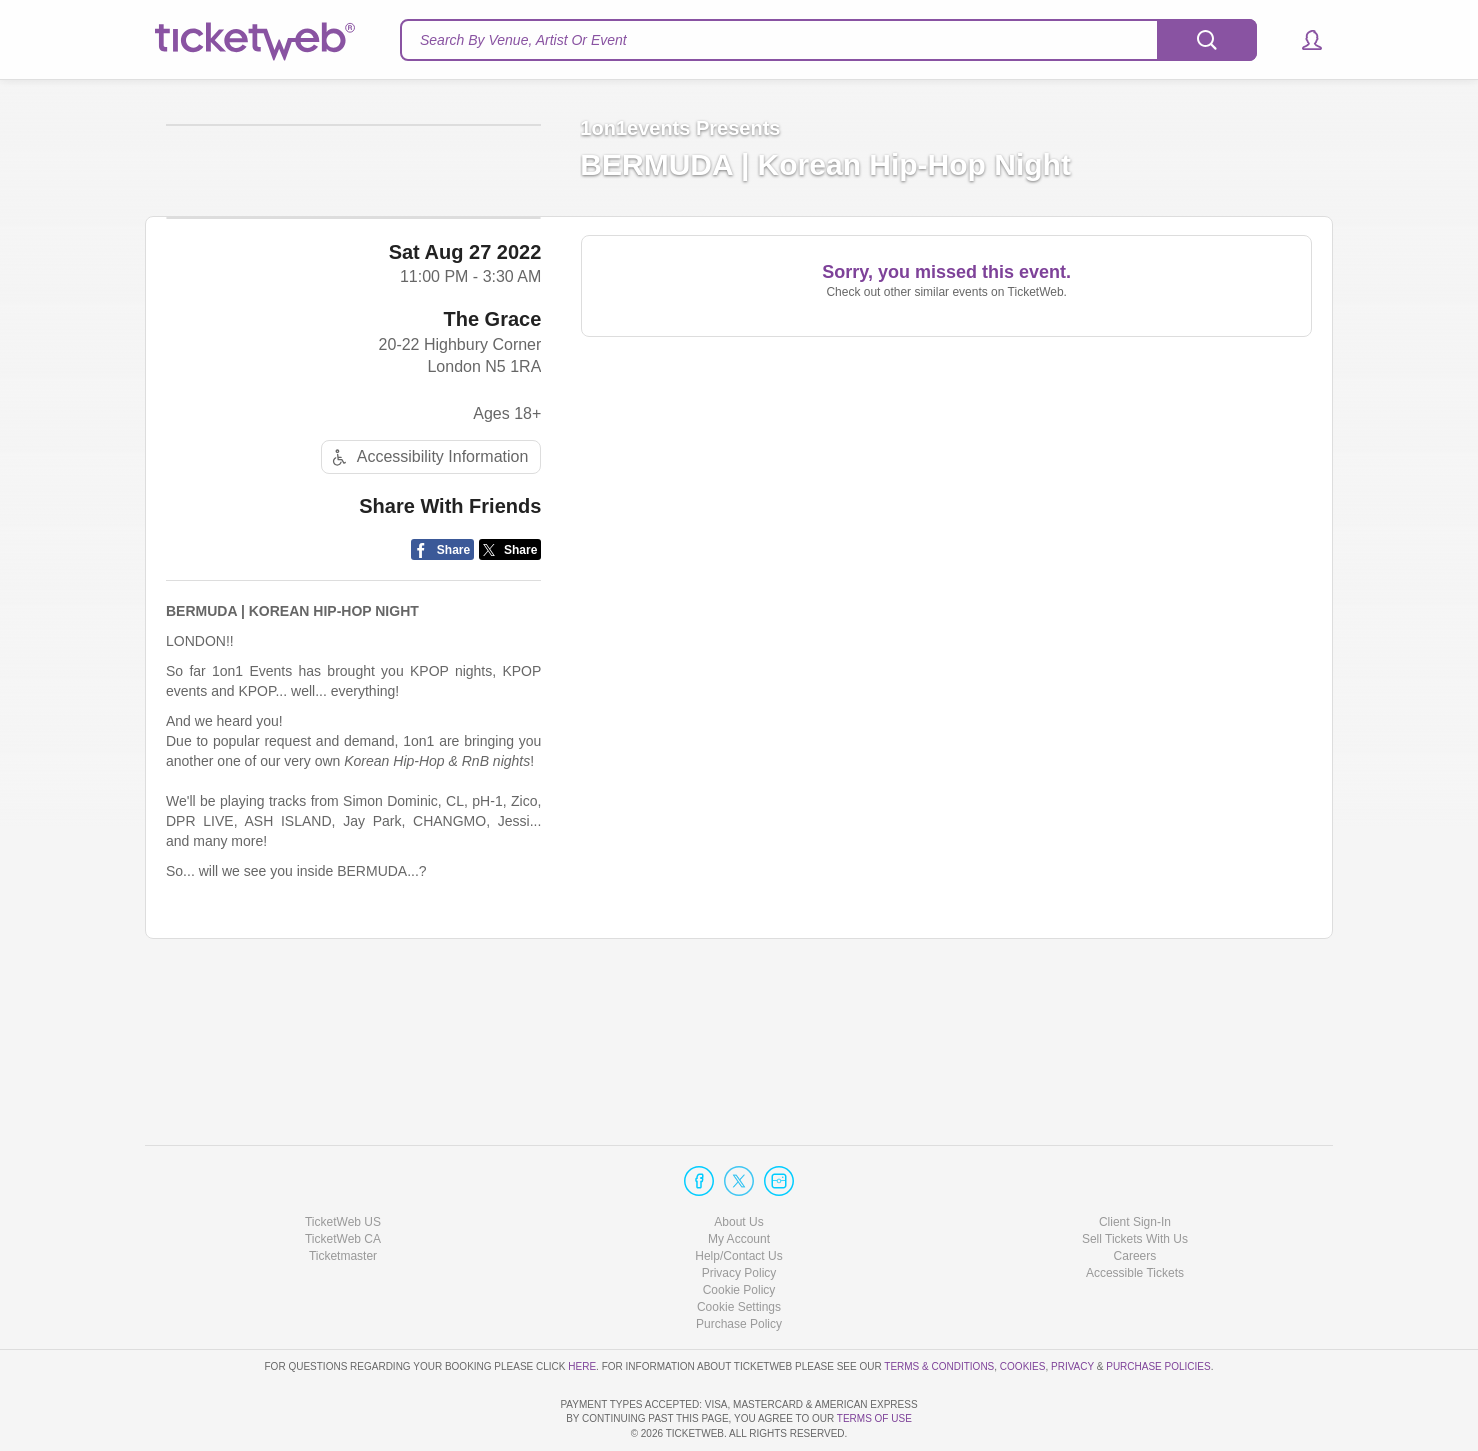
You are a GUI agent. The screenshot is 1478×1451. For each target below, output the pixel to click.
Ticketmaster (343, 1199)
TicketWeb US (343, 1165)
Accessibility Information (428, 599)
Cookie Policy (739, 1233)
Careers (1135, 1199)
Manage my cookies (739, 1250)
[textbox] (828, 40)
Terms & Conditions (939, 1309)
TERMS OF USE (874, 1419)
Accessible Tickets (1135, 1216)
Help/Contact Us (738, 1199)
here (582, 1309)
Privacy (1072, 1309)
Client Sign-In (1135, 1165)
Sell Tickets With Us (1135, 1182)
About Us (738, 1165)
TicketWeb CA (343, 1182)
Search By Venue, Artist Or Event (523, 40)
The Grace (493, 461)
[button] (1302, 40)
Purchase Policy (739, 1268)
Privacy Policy (739, 1216)
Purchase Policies (1158, 1309)
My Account (739, 1182)
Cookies (1023, 1309)
